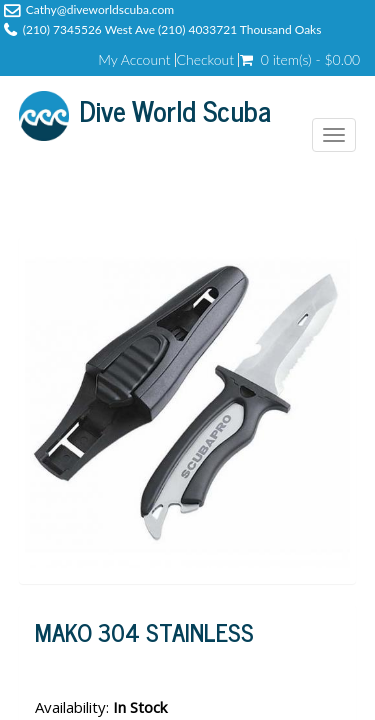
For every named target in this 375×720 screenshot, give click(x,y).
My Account (134, 60)
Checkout (206, 60)
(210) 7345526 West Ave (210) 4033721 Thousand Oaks (172, 29)
